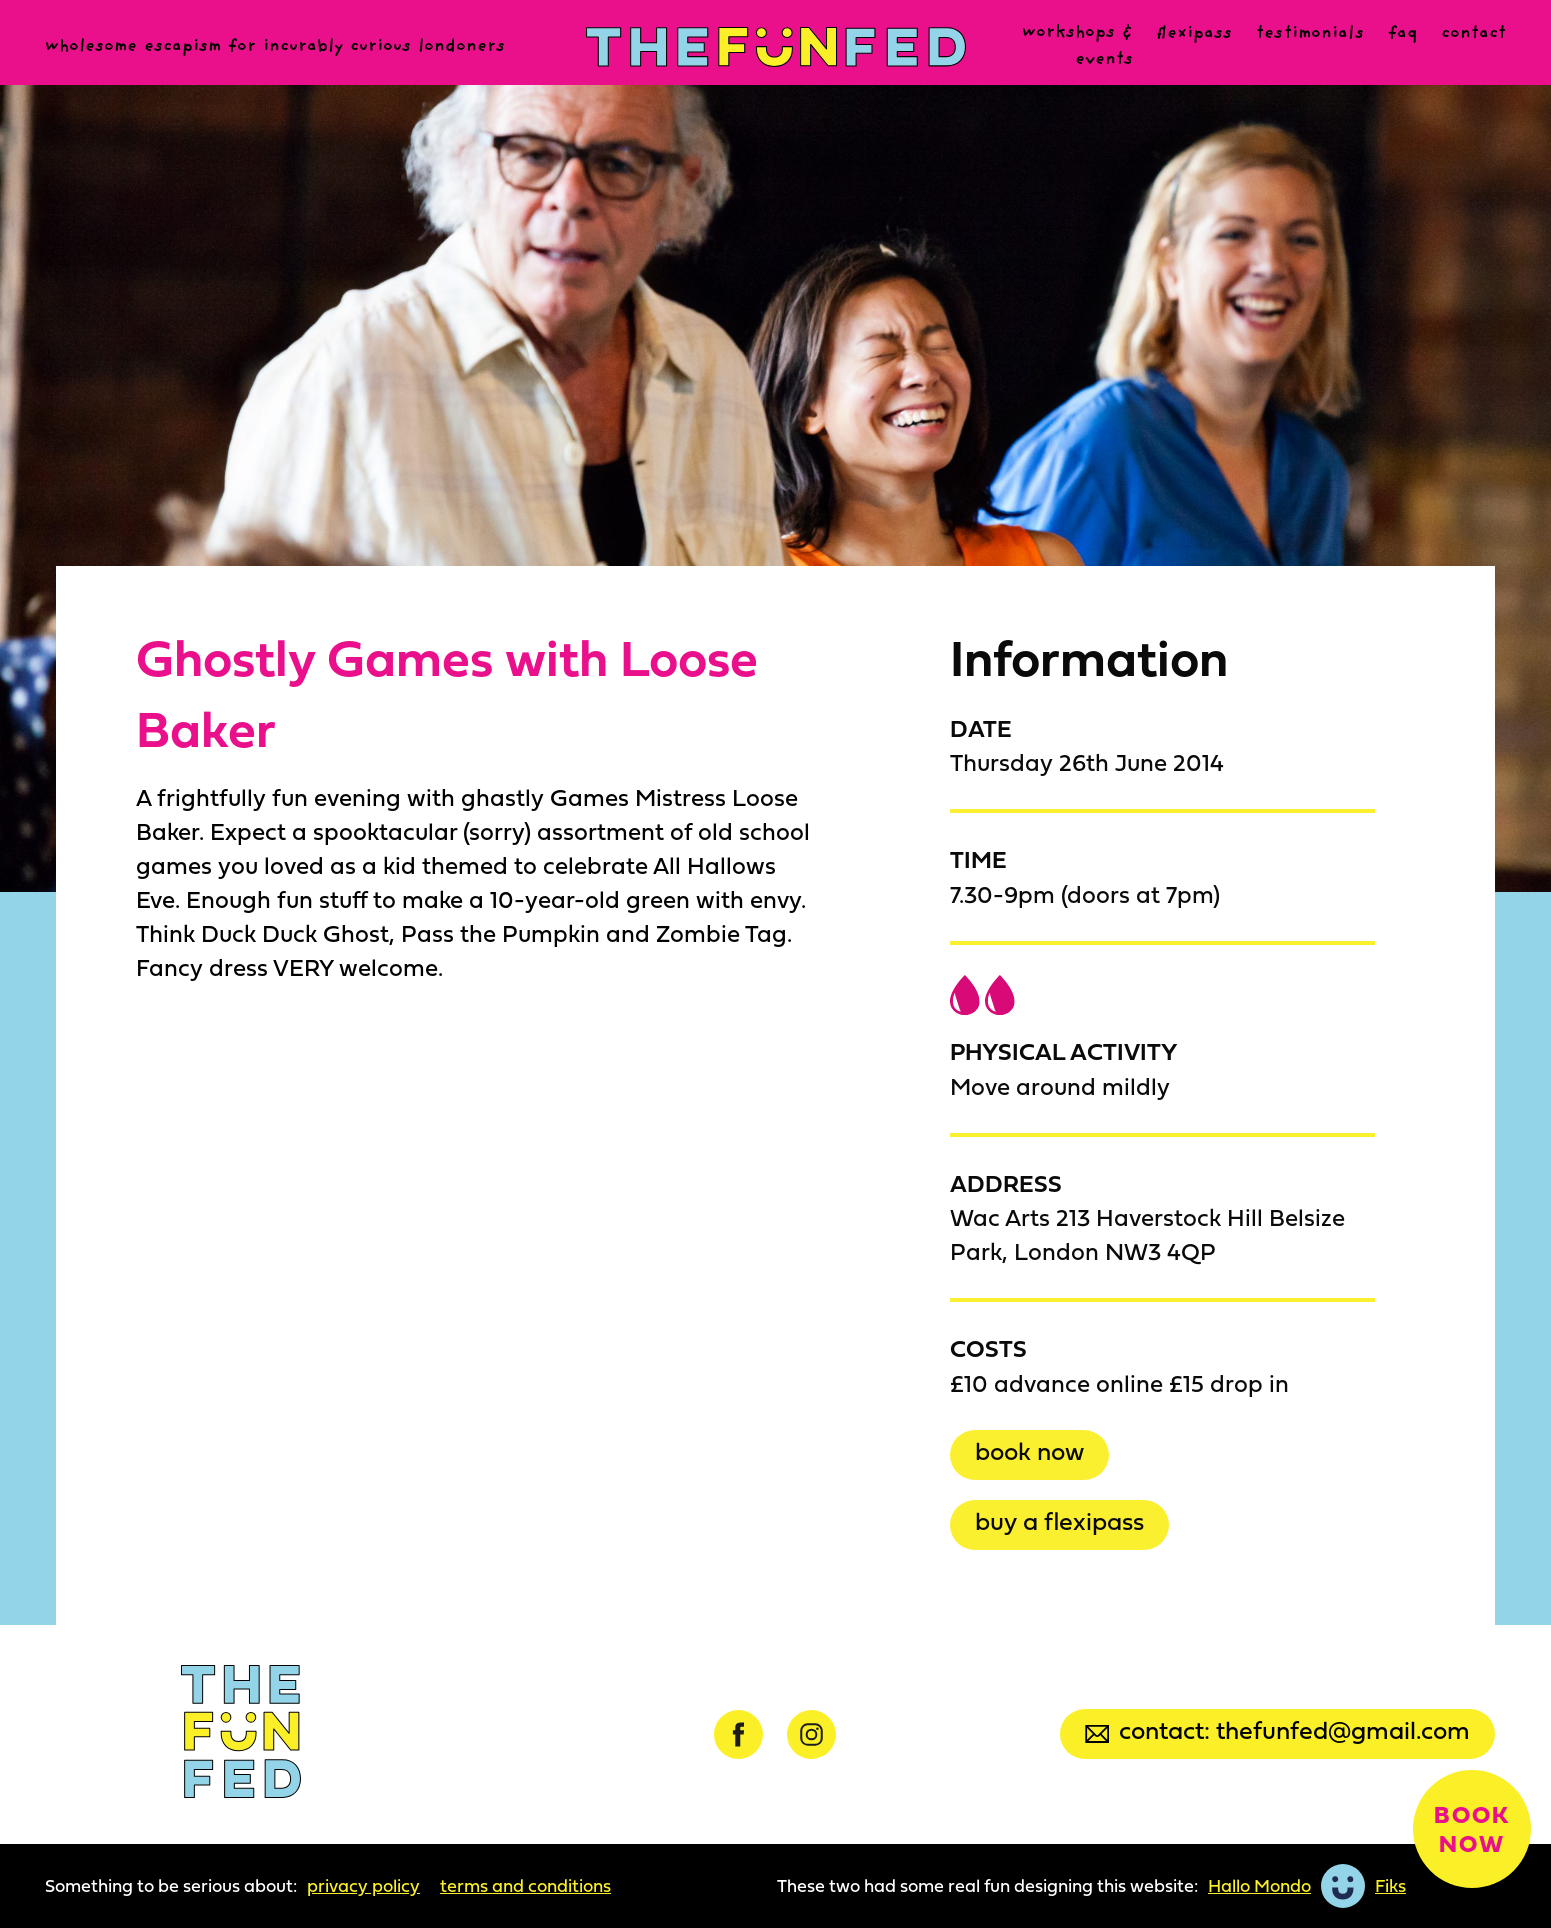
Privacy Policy (363, 1886)
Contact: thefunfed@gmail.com (1277, 1729)
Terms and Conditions (525, 1886)
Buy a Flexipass (1059, 1520)
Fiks (1390, 1886)
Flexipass (1194, 34)
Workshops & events (1077, 46)
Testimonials (1310, 34)
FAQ (1402, 34)
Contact (1473, 34)
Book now (1029, 1450)
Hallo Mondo (1259, 1886)
